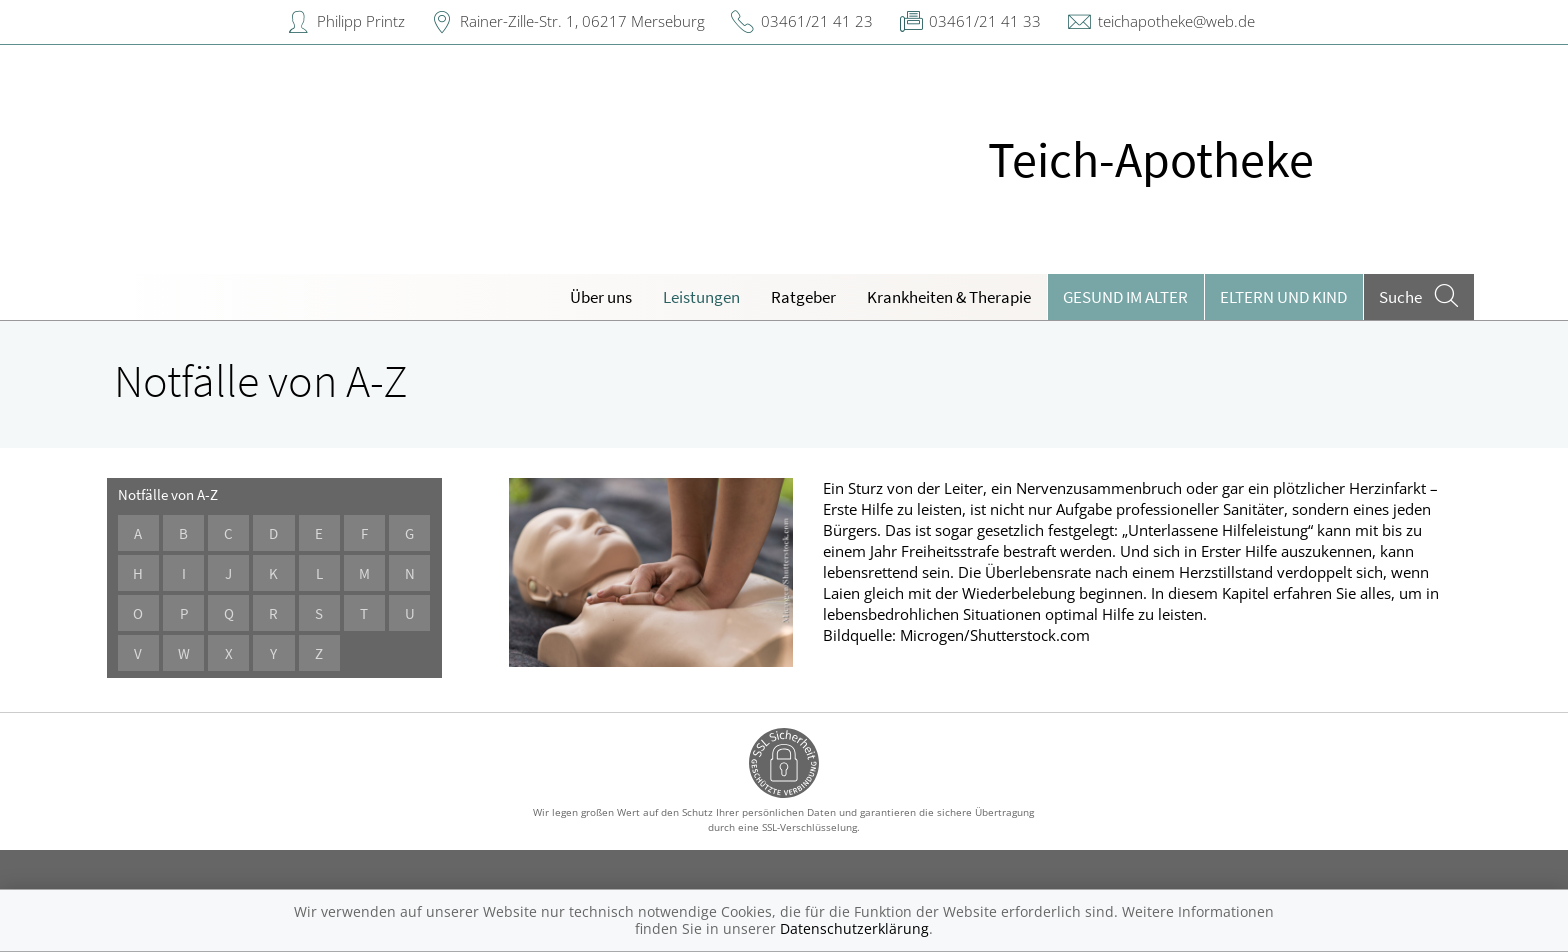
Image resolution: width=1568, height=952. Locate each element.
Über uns (601, 297)
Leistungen (701, 297)
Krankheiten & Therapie (949, 297)
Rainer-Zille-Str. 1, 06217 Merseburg (582, 21)
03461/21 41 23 (817, 21)
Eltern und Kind (1283, 297)
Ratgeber (803, 297)
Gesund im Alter (1125, 297)
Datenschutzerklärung (854, 928)
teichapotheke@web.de (1176, 21)
